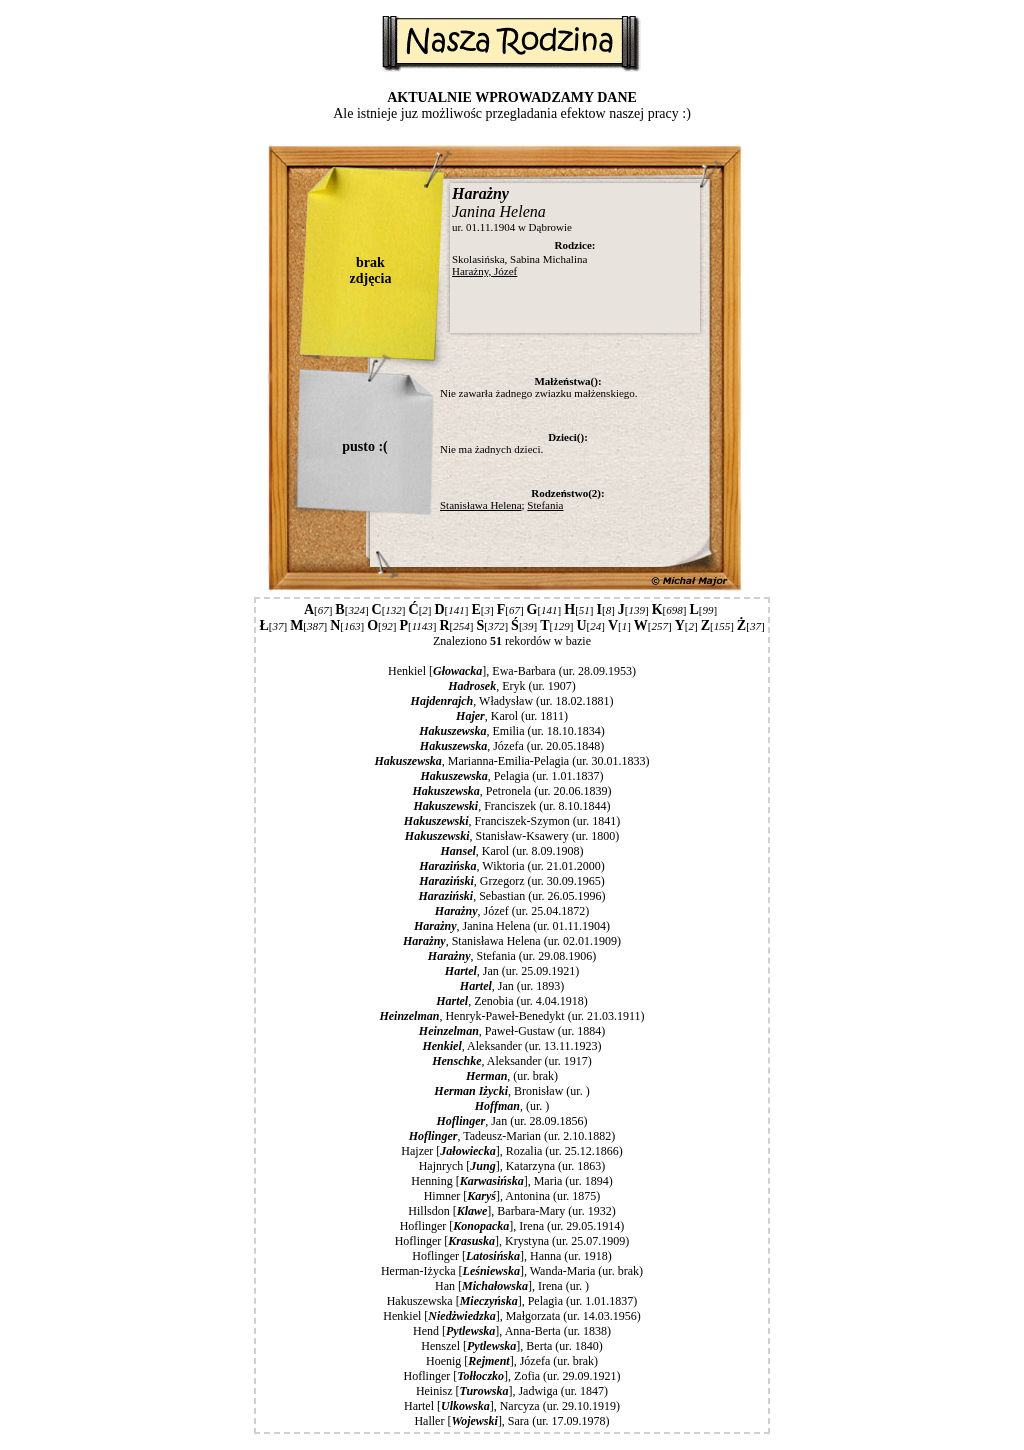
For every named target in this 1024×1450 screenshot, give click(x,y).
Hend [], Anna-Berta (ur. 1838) (512, 1331)
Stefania (545, 505)
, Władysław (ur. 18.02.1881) (512, 701)
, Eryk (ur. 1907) (512, 686)
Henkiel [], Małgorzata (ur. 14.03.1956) (511, 1316)
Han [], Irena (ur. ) (512, 1286)
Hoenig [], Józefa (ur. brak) (512, 1361)
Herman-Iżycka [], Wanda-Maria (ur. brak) (512, 1271)
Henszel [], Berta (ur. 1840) (511, 1346)
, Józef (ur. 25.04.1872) (512, 911)
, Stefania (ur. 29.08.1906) (512, 956)
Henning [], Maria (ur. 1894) (511, 1181)
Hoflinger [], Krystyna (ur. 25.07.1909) (512, 1241)
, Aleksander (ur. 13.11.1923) (511, 1046)
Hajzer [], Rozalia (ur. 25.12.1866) (511, 1151)
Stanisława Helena (481, 505)
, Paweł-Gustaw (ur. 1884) (512, 1031)
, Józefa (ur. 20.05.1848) (512, 746)
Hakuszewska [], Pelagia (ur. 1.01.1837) (512, 1301)
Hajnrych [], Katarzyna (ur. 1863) (512, 1166)
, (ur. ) (512, 1106)
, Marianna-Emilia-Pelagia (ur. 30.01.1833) (512, 761)
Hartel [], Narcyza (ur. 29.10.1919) (512, 1406)
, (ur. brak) (512, 1076)
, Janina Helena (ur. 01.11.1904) (512, 926)
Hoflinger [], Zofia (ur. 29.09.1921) (512, 1376)
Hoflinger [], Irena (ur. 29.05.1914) (512, 1226)
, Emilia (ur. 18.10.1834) (512, 731)
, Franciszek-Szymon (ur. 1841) (512, 821)
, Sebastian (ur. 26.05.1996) (511, 896)
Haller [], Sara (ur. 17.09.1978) (511, 1421)
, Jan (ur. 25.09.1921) (512, 971)
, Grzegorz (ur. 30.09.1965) (512, 881)
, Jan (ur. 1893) (512, 986)
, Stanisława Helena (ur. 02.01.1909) (512, 941)
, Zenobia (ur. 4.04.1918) (512, 1001)
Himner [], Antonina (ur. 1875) (512, 1196)
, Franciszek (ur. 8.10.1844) (511, 806)
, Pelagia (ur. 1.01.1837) (511, 776)
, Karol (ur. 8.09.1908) (511, 851)
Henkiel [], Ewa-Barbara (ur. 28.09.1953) (512, 671)
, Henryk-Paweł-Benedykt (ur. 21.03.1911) (511, 1016)
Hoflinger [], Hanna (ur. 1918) (511, 1256)
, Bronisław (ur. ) (511, 1091)
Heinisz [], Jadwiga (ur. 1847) (512, 1391)
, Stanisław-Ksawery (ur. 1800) (512, 836)
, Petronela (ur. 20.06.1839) (511, 791)
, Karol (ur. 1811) (512, 716)
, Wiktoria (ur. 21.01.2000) (512, 866)
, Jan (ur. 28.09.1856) (511, 1121)
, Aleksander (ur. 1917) (512, 1061)
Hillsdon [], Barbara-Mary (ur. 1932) (511, 1211)
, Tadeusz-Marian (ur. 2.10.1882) (512, 1136)
